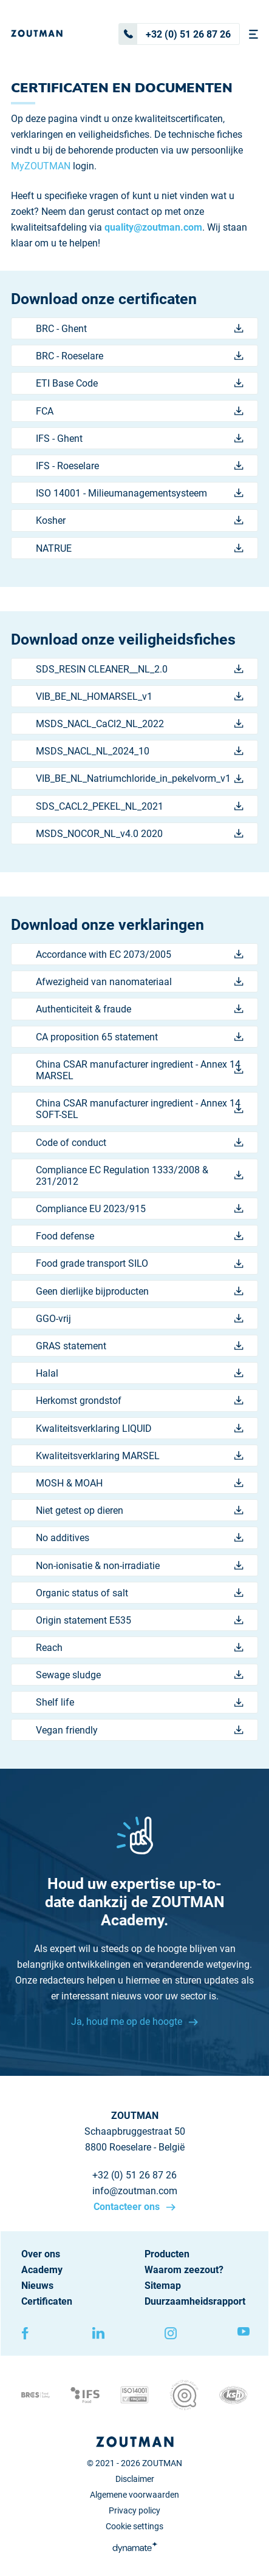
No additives (140, 1538)
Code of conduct (140, 1142)
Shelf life (140, 1702)
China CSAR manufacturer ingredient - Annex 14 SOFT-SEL (140, 1108)
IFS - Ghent (140, 438)
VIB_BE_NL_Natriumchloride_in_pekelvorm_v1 (140, 778)
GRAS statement (140, 1346)
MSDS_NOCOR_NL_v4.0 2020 (140, 833)
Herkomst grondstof (140, 1400)
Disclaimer (134, 2479)
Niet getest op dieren (140, 1510)
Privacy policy (134, 2510)
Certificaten (46, 2301)
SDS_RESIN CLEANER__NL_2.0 (140, 669)
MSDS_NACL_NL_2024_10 (140, 751)
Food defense (140, 1236)
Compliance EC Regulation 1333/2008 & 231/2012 (140, 1175)
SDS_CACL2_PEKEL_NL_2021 (140, 806)
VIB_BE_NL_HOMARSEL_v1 (140, 696)
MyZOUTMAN (40, 166)
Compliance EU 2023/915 (140, 1209)
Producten (167, 2254)
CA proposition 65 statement (140, 1037)
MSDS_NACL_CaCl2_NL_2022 (140, 724)
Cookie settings (134, 2526)
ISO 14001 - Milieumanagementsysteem (140, 493)
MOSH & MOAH (140, 1483)
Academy (42, 2270)
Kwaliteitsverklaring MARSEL (140, 1456)
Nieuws (37, 2285)
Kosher (140, 520)
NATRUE (140, 548)
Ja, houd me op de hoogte (128, 2021)
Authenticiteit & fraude (140, 1009)
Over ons (40, 2254)
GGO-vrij (140, 1318)
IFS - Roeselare (140, 466)
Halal (140, 1373)
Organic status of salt (140, 1593)
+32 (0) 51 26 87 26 (175, 34)
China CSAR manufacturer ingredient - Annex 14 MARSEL (140, 1070)
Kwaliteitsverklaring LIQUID (140, 1428)
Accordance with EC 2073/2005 (140, 954)
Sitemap (163, 2285)
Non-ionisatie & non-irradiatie (140, 1565)
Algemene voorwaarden (134, 2495)
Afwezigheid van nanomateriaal (140, 982)
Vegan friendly (140, 1730)
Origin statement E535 (140, 1620)
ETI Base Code (140, 383)
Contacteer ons (128, 2206)
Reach (140, 1647)
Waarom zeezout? (184, 2270)
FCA (140, 411)
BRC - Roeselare (140, 356)
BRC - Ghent (140, 328)
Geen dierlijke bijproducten (140, 1291)
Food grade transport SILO (140, 1263)
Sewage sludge (140, 1675)
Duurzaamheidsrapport (195, 2301)
